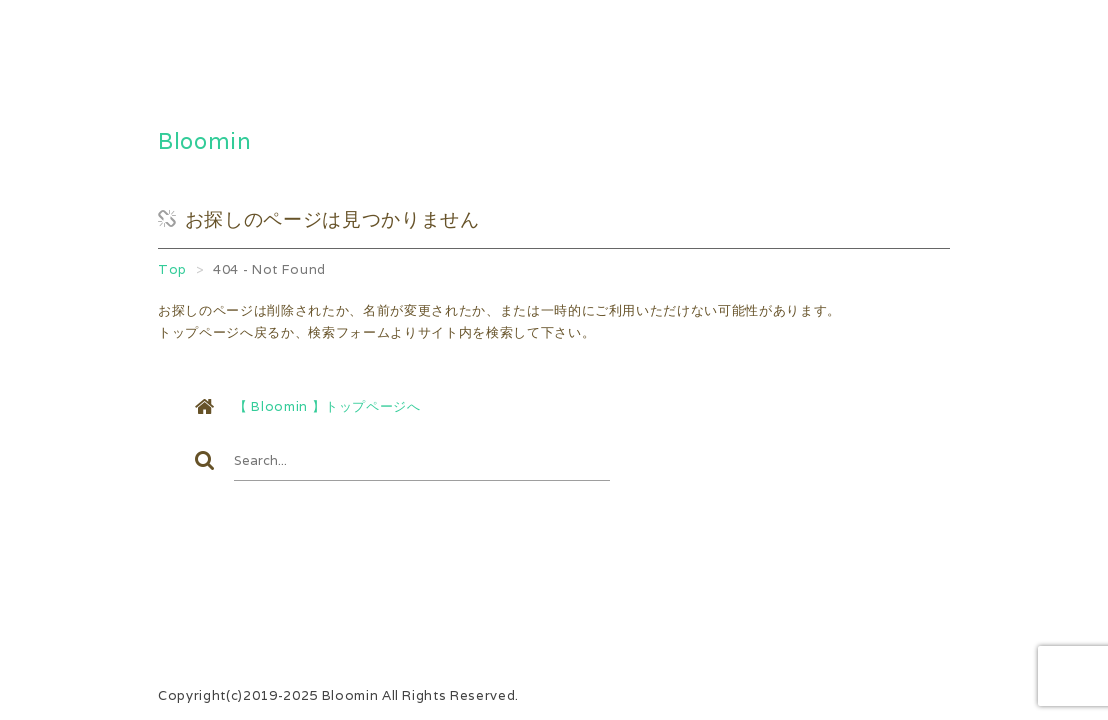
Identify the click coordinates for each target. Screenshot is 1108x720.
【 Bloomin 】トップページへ (327, 406)
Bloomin (205, 141)
